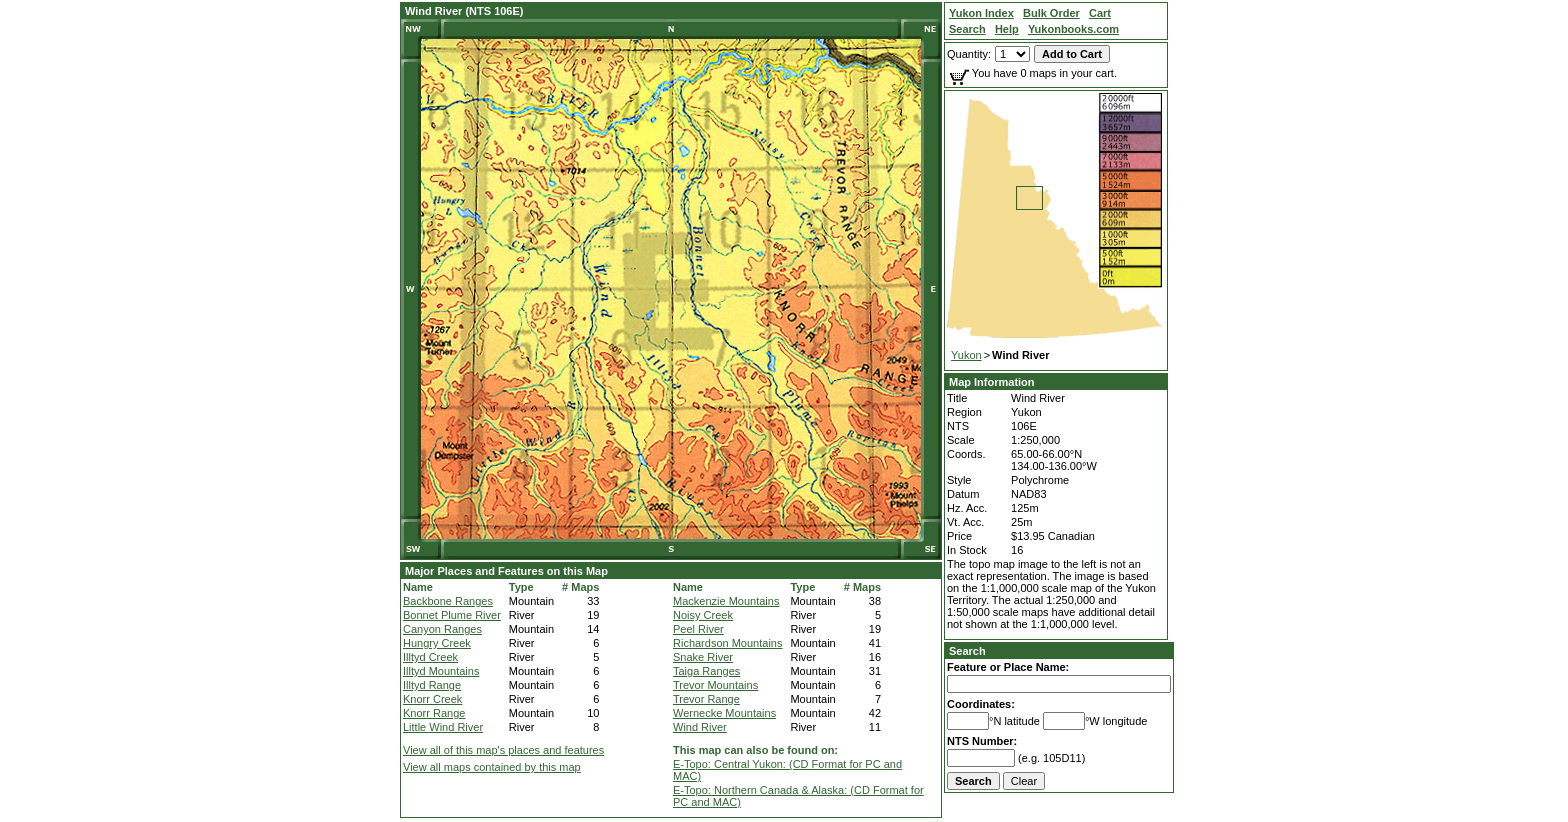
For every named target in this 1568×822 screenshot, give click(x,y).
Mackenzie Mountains (726, 601)
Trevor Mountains (715, 685)
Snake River (703, 657)
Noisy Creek (703, 615)
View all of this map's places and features (503, 750)
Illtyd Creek (430, 657)
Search (967, 651)
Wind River (700, 727)
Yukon (966, 355)
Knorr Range (434, 713)
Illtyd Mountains (441, 671)
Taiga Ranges (706, 671)
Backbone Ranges (448, 601)
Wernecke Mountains (724, 713)
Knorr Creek (432, 699)
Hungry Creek (437, 643)
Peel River (698, 629)
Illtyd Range (432, 685)
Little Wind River (443, 727)
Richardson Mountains (727, 643)
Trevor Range (706, 699)
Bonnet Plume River (452, 615)
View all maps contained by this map (492, 767)
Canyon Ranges (442, 629)
